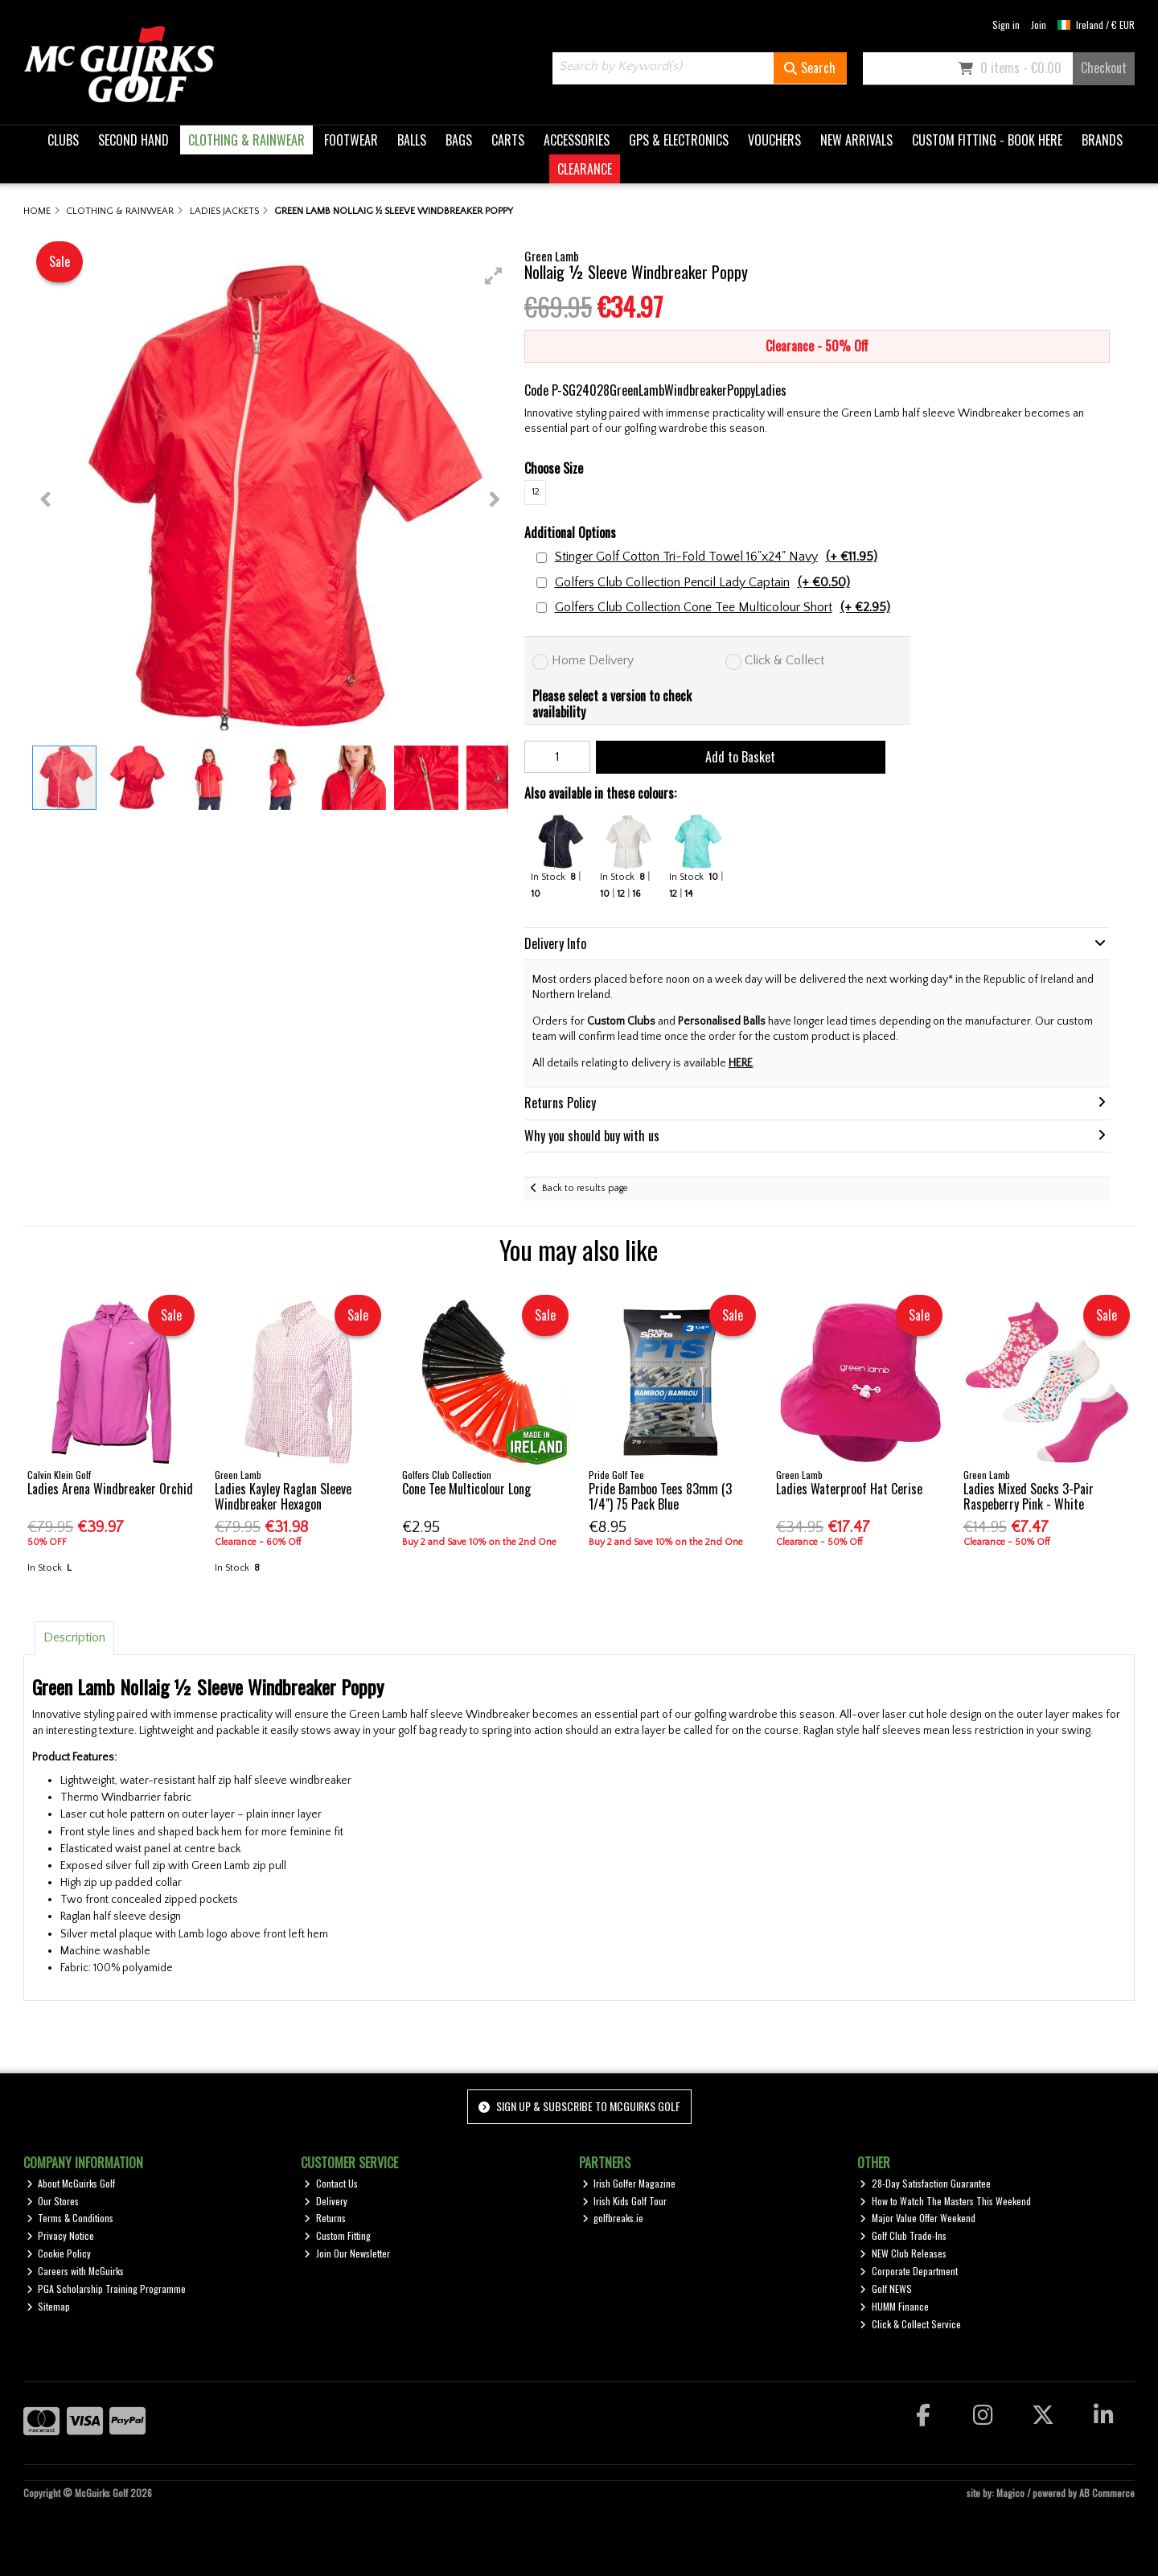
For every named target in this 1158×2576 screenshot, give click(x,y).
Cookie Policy (59, 2253)
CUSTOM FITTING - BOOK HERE (987, 140)
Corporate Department (909, 2271)
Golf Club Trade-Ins (903, 2235)
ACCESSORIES (577, 140)
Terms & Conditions (70, 2218)
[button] (494, 276)
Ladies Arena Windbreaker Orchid (110, 1488)
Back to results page (585, 1188)
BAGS (459, 140)
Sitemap (49, 2306)
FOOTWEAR (351, 140)
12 (536, 492)
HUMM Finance (894, 2306)
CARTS (507, 140)
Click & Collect (784, 660)
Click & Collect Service (910, 2324)
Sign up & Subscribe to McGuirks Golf (579, 2105)
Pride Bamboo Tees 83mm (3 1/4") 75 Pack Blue (660, 1496)
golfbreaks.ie (613, 2218)
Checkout (1104, 67)
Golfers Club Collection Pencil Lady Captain (702, 582)
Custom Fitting (337, 2235)
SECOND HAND (133, 140)
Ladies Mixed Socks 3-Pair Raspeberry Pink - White (1028, 1496)
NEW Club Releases (903, 2253)
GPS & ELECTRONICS (679, 140)
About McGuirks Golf (71, 2183)
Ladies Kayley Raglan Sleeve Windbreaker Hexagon (283, 1496)
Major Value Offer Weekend (917, 2218)
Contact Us (331, 2183)
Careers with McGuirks (76, 2271)
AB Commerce (1107, 2493)
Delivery (325, 2201)
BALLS (411, 140)
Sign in (1006, 24)
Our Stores (53, 2201)
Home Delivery (593, 660)
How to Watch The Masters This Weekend (945, 2201)
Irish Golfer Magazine (629, 2183)
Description (74, 1637)
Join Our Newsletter (347, 2253)
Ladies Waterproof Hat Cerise (849, 1488)
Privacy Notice (61, 2235)
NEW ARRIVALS (856, 140)
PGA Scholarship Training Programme (107, 2288)
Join (1038, 24)
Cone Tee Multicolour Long (466, 1488)
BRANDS (1102, 140)
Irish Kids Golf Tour (624, 2201)
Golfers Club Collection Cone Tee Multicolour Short (722, 607)
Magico (1010, 2493)
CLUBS (63, 140)
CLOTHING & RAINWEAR (246, 140)
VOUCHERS (774, 140)
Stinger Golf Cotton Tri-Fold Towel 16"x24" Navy (716, 557)
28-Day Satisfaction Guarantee (925, 2183)
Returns (325, 2218)
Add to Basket (740, 756)
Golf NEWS (886, 2288)
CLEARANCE (584, 169)
